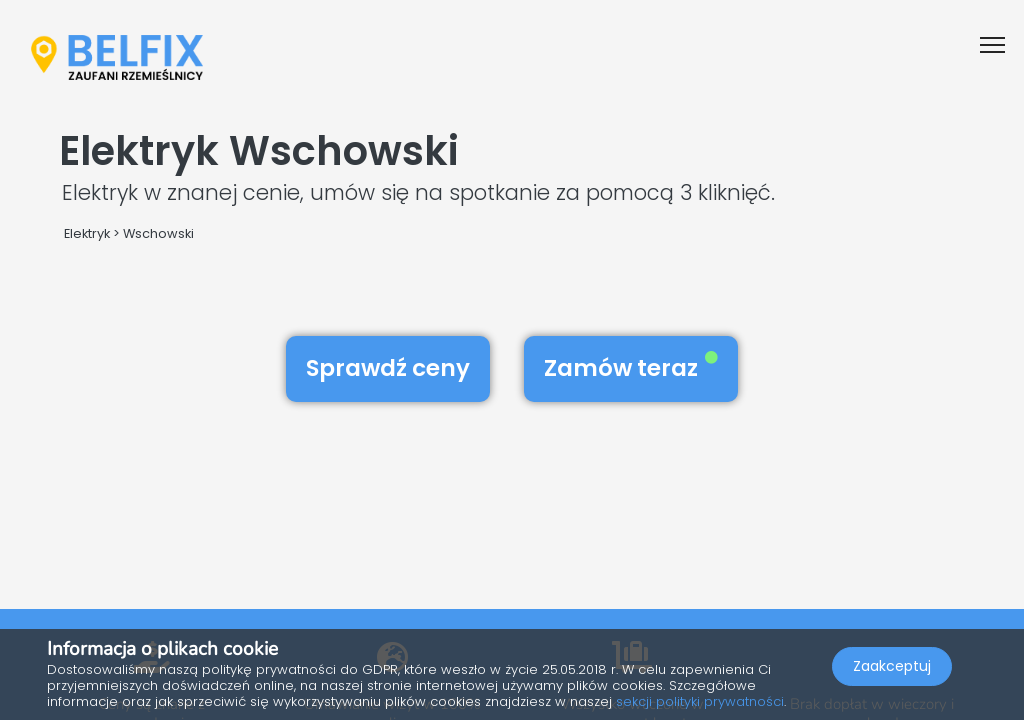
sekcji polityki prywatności (700, 701)
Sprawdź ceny (388, 368)
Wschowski (158, 233)
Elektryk (87, 233)
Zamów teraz (631, 368)
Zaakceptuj (892, 666)
